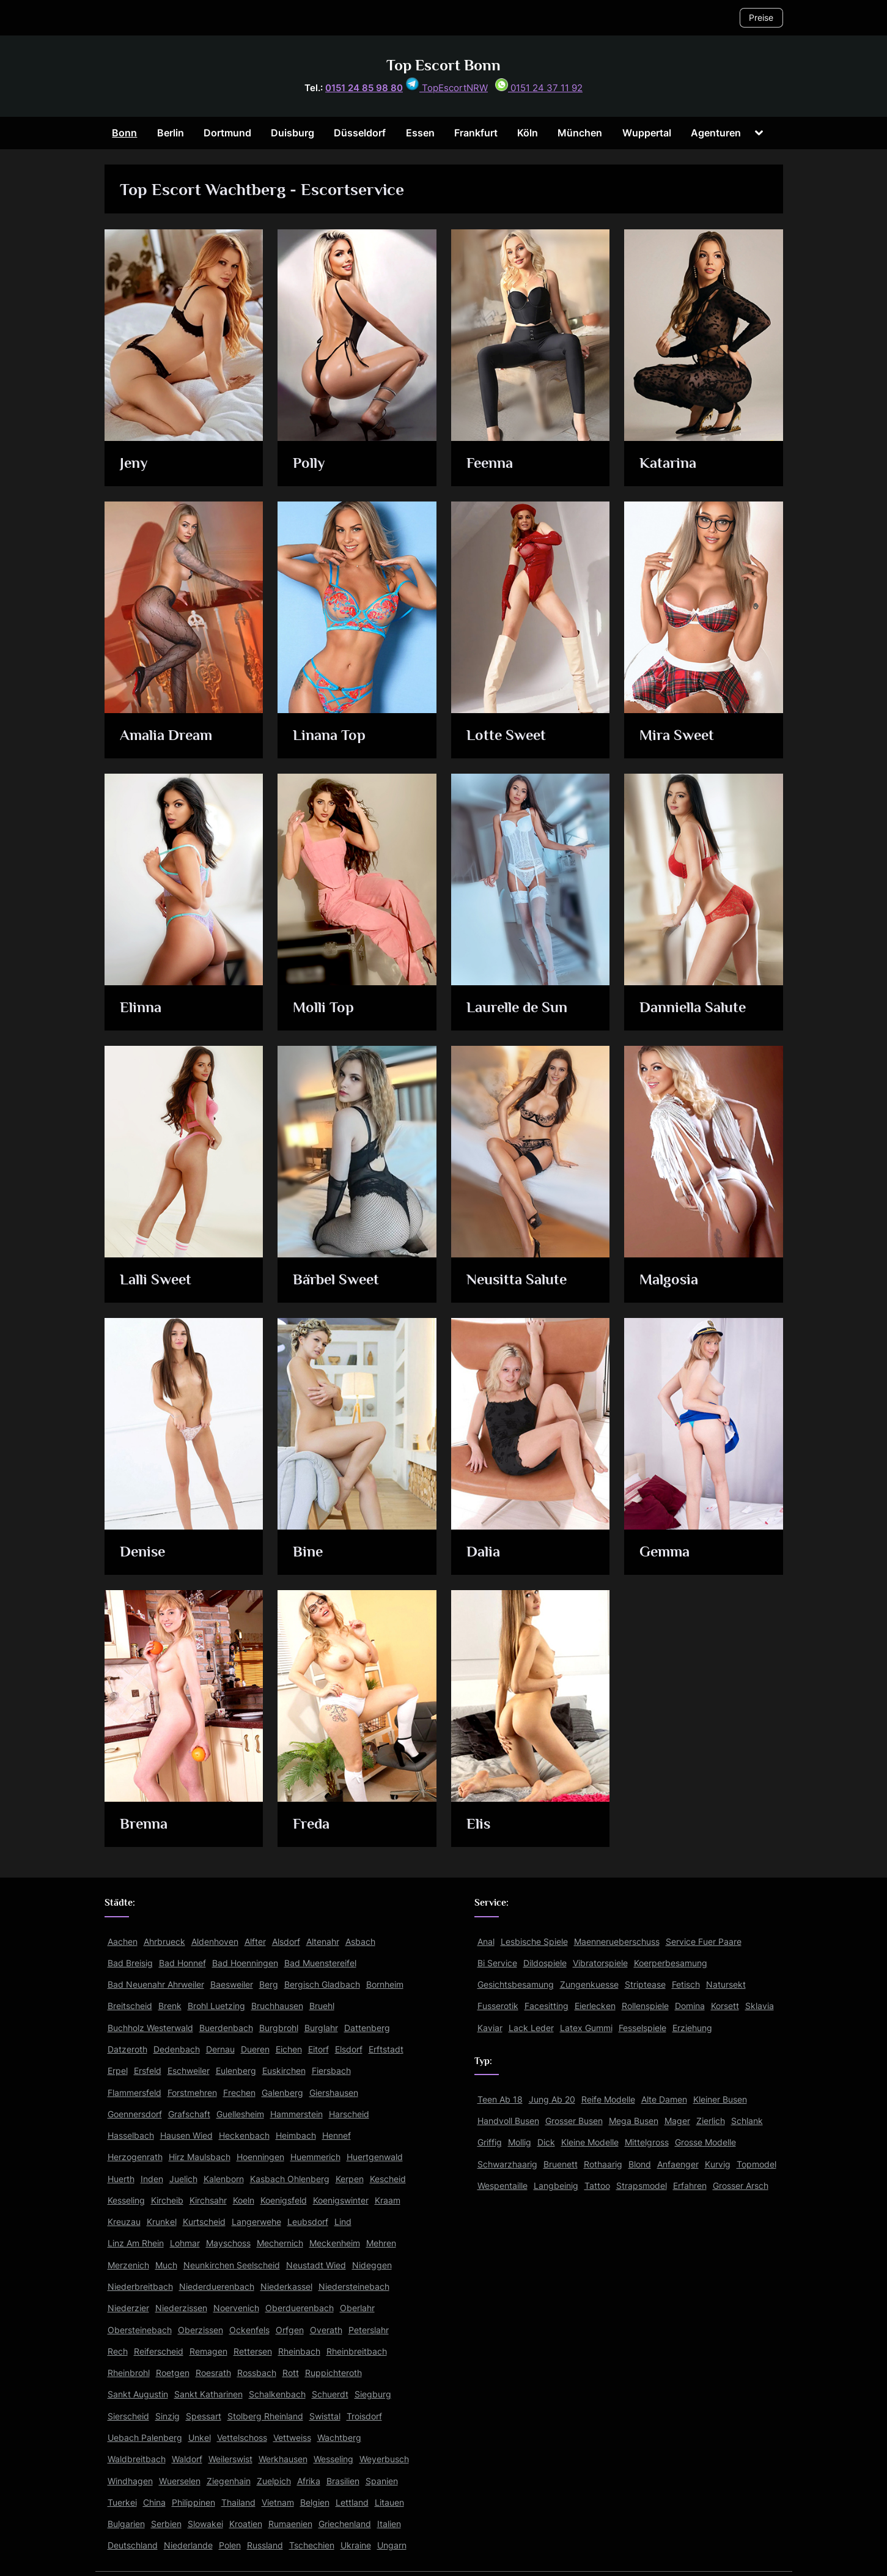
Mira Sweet (678, 736)
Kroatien (245, 2524)
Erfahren (690, 2185)
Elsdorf (349, 2049)
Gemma (666, 1552)
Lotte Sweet (507, 736)
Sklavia (759, 2005)
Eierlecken (595, 2005)
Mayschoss (228, 2243)
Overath (326, 2330)
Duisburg (292, 133)
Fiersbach (331, 2070)
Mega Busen (633, 2120)
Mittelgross (647, 2142)
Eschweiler (188, 2070)
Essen (420, 133)
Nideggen (372, 2265)
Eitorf (318, 2049)
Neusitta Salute (517, 1280)
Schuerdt (330, 2394)
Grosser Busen (574, 2120)
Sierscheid (128, 2416)
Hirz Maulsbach (199, 2157)
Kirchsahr (208, 2200)
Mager (677, 2120)
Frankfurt (476, 133)
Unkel (199, 2437)
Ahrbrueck (164, 1941)
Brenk (170, 2005)
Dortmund (227, 133)
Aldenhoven (214, 1941)
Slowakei (205, 2524)
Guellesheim (240, 2114)
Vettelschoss (242, 2437)
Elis (478, 1824)
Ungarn (392, 2545)
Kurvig (718, 2164)
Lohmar (185, 2243)
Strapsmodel (641, 2185)
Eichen (289, 2049)
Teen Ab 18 (500, 2099)
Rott (290, 2372)
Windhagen (130, 2481)
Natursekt (726, 1984)
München (580, 133)
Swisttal (324, 2416)
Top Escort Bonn (443, 65)
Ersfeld (147, 2070)
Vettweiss (292, 2437)
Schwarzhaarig (507, 2164)
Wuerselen (180, 2481)
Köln (527, 133)
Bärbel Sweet (337, 1280)
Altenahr (322, 1941)
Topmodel (756, 2164)
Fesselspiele (642, 2028)
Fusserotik (497, 2005)
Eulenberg (236, 2070)
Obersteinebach (140, 2330)
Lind (342, 2221)
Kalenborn (224, 2179)
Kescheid (388, 2179)
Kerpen (350, 2179)
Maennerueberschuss (617, 1941)
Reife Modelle (608, 2099)
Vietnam (278, 2502)
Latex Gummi (586, 2028)
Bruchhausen (277, 2005)
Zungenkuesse (589, 1984)
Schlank (747, 2120)
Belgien (314, 2502)
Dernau (220, 2049)
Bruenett (560, 2164)
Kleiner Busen (720, 2099)
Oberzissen (200, 2330)
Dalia (483, 1552)
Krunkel (162, 2221)
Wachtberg (339, 2437)
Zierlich (710, 2120)
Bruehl (321, 2005)
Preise (761, 17)
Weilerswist (230, 2459)
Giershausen (333, 2092)
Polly (309, 464)
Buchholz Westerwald (150, 2028)
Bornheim (384, 1984)
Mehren (381, 2243)
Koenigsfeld (283, 2200)
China (154, 2502)
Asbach (360, 1941)
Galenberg (282, 2092)
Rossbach (256, 2372)
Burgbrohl (278, 2028)
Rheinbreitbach (356, 2351)
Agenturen (716, 133)
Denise (143, 1552)
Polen (230, 2545)
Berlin (170, 133)
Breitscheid (130, 2005)
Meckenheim (334, 2243)
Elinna (140, 1008)
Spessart (203, 2416)
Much (166, 2265)
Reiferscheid (158, 2351)
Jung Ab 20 (552, 2099)
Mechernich (280, 2243)
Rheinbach (299, 2351)
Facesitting (546, 2005)
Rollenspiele (645, 2005)
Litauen (389, 2502)
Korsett (725, 2005)
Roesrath (213, 2372)
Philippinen (193, 2502)
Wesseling (333, 2459)
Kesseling (126, 2200)
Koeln (243, 2200)
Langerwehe (256, 2221)
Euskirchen (284, 2070)
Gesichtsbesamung (515, 1984)
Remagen (208, 2351)
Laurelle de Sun (518, 1008)
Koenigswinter (341, 2200)
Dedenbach (176, 2049)
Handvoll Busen (508, 2120)
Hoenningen (260, 2157)
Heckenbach (244, 2135)
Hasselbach (131, 2135)
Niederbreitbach (140, 2286)
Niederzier (128, 2308)
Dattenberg (367, 2028)
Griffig (489, 2142)
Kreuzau (124, 2221)
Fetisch (686, 1984)
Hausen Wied (186, 2135)
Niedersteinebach (353, 2286)
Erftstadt (386, 2049)
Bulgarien (126, 2524)
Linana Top (329, 736)
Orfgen (290, 2330)
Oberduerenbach (299, 2308)
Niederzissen (181, 2308)
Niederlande (188, 2545)
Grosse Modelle (705, 2142)
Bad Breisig (130, 1963)
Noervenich (236, 2308)
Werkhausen (283, 2459)
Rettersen (253, 2351)
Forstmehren (192, 2092)
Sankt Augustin (138, 2394)
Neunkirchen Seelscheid (231, 2265)
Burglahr (321, 2028)
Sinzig (167, 2416)
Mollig (519, 2142)
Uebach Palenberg (145, 2437)
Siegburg (373, 2394)
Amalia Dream (167, 736)
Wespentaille (502, 2185)
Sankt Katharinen (208, 2394)
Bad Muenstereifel (320, 1963)
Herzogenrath (135, 2157)
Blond (639, 2164)
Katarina (668, 464)
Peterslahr (368, 2330)
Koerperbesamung (670, 1963)
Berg (268, 1984)
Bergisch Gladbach (322, 1984)
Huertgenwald (375, 2157)
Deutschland (133, 2545)
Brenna (144, 1824)
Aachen (123, 1941)
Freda (312, 1824)
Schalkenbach (277, 2394)
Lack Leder (531, 2028)
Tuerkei (122, 2502)
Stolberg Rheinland (265, 2416)
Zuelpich (274, 2481)
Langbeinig (556, 2185)
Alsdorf (286, 1941)
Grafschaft (189, 2114)
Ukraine (355, 2545)
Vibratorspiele (600, 1963)
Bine (308, 1552)
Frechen (239, 2092)
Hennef (336, 2135)
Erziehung (692, 2028)
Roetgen (173, 2372)
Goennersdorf (135, 2114)
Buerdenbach (226, 2028)
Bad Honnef (182, 1963)
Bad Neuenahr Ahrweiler (156, 1984)
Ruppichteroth (333, 2372)
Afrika (308, 2481)
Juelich (183, 2179)
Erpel (118, 2070)
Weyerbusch (384, 2459)
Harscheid (349, 2114)
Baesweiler (231, 1984)
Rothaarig (603, 2164)
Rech (118, 2351)
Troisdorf (364, 2416)
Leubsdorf (307, 2221)
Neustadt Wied (316, 2265)
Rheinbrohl (129, 2372)
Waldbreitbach (137, 2459)
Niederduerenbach (216, 2286)
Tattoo (597, 2185)
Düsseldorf (360, 133)
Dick (546, 2142)
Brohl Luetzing (216, 2005)
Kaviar (489, 2028)
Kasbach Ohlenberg (289, 2179)
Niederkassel (286, 2286)
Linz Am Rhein (136, 2243)
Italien (389, 2524)
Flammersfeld (134, 2092)
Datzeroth (127, 2049)
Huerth (121, 2179)
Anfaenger (678, 2164)
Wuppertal (646, 133)
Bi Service (497, 1963)
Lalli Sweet (156, 1280)
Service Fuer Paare (704, 1941)
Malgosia (670, 1280)
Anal (486, 1941)
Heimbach (296, 2135)
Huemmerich (315, 2157)
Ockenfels (249, 2330)
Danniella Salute (694, 1008)
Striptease (645, 1984)
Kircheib (167, 2200)
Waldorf (187, 2459)
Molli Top (324, 1008)
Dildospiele (545, 1963)
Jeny (134, 464)
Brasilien (342, 2481)
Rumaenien (290, 2524)
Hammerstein (296, 2114)
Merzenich (128, 2265)
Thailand (238, 2502)
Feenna (490, 464)
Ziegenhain (229, 2481)
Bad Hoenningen (245, 1963)
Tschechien (311, 2545)
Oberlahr (357, 2308)
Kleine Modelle (590, 2142)
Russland (265, 2545)
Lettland (352, 2502)
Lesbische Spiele (534, 1941)
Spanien (382, 2481)
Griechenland (344, 2524)
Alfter (255, 1941)
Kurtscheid (204, 2221)
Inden (152, 2179)
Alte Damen (664, 2099)
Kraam (387, 2200)
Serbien (166, 2524)
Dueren (255, 2049)
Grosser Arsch (740, 2185)
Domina (690, 2005)
